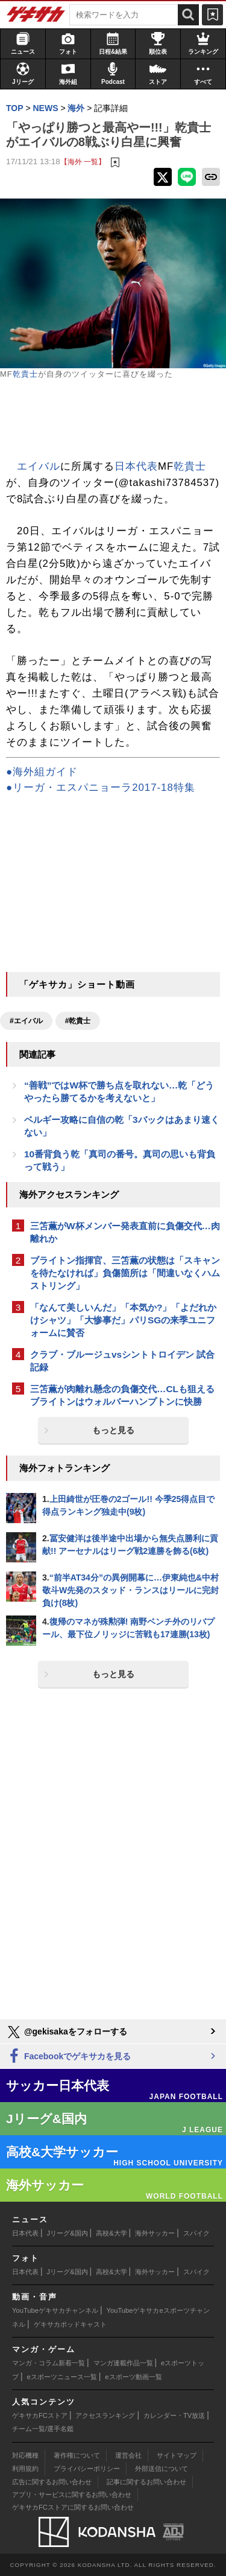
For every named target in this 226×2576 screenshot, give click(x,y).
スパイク (196, 2233)
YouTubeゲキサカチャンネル (55, 2310)
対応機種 (25, 2455)
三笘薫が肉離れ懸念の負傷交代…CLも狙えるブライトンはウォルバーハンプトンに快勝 (122, 1395)
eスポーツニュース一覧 (62, 2376)
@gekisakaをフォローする (66, 2032)
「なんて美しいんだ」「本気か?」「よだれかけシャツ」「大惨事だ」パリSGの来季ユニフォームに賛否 (123, 1320)
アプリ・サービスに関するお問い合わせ (71, 2494)
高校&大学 (111, 2233)
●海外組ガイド (42, 772)
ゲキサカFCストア (39, 2415)
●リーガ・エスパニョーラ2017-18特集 (100, 787)
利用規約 (25, 2468)
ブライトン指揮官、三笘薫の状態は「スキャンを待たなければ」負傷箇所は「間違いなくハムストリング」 (125, 1273)
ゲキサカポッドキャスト (70, 2324)
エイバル (38, 466)
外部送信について (161, 2468)
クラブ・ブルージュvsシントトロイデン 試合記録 (122, 1360)
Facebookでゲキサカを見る (68, 2056)
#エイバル (26, 1021)
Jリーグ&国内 (67, 2233)
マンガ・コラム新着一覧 (48, 2363)
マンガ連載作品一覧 (123, 2363)
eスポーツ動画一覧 (133, 2376)
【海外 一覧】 (82, 161)
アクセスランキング (105, 2415)
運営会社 (128, 2455)
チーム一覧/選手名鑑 (43, 2428)
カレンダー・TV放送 (174, 2415)
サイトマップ (176, 2455)
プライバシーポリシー (87, 2468)
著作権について (77, 2455)
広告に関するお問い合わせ (52, 2481)
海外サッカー (155, 2233)
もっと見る (113, 1430)
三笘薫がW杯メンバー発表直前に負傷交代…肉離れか (125, 1232)
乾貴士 (25, 374)
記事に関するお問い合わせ (146, 2481)
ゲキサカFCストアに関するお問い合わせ (73, 2507)
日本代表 (136, 466)
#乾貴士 (78, 1021)
